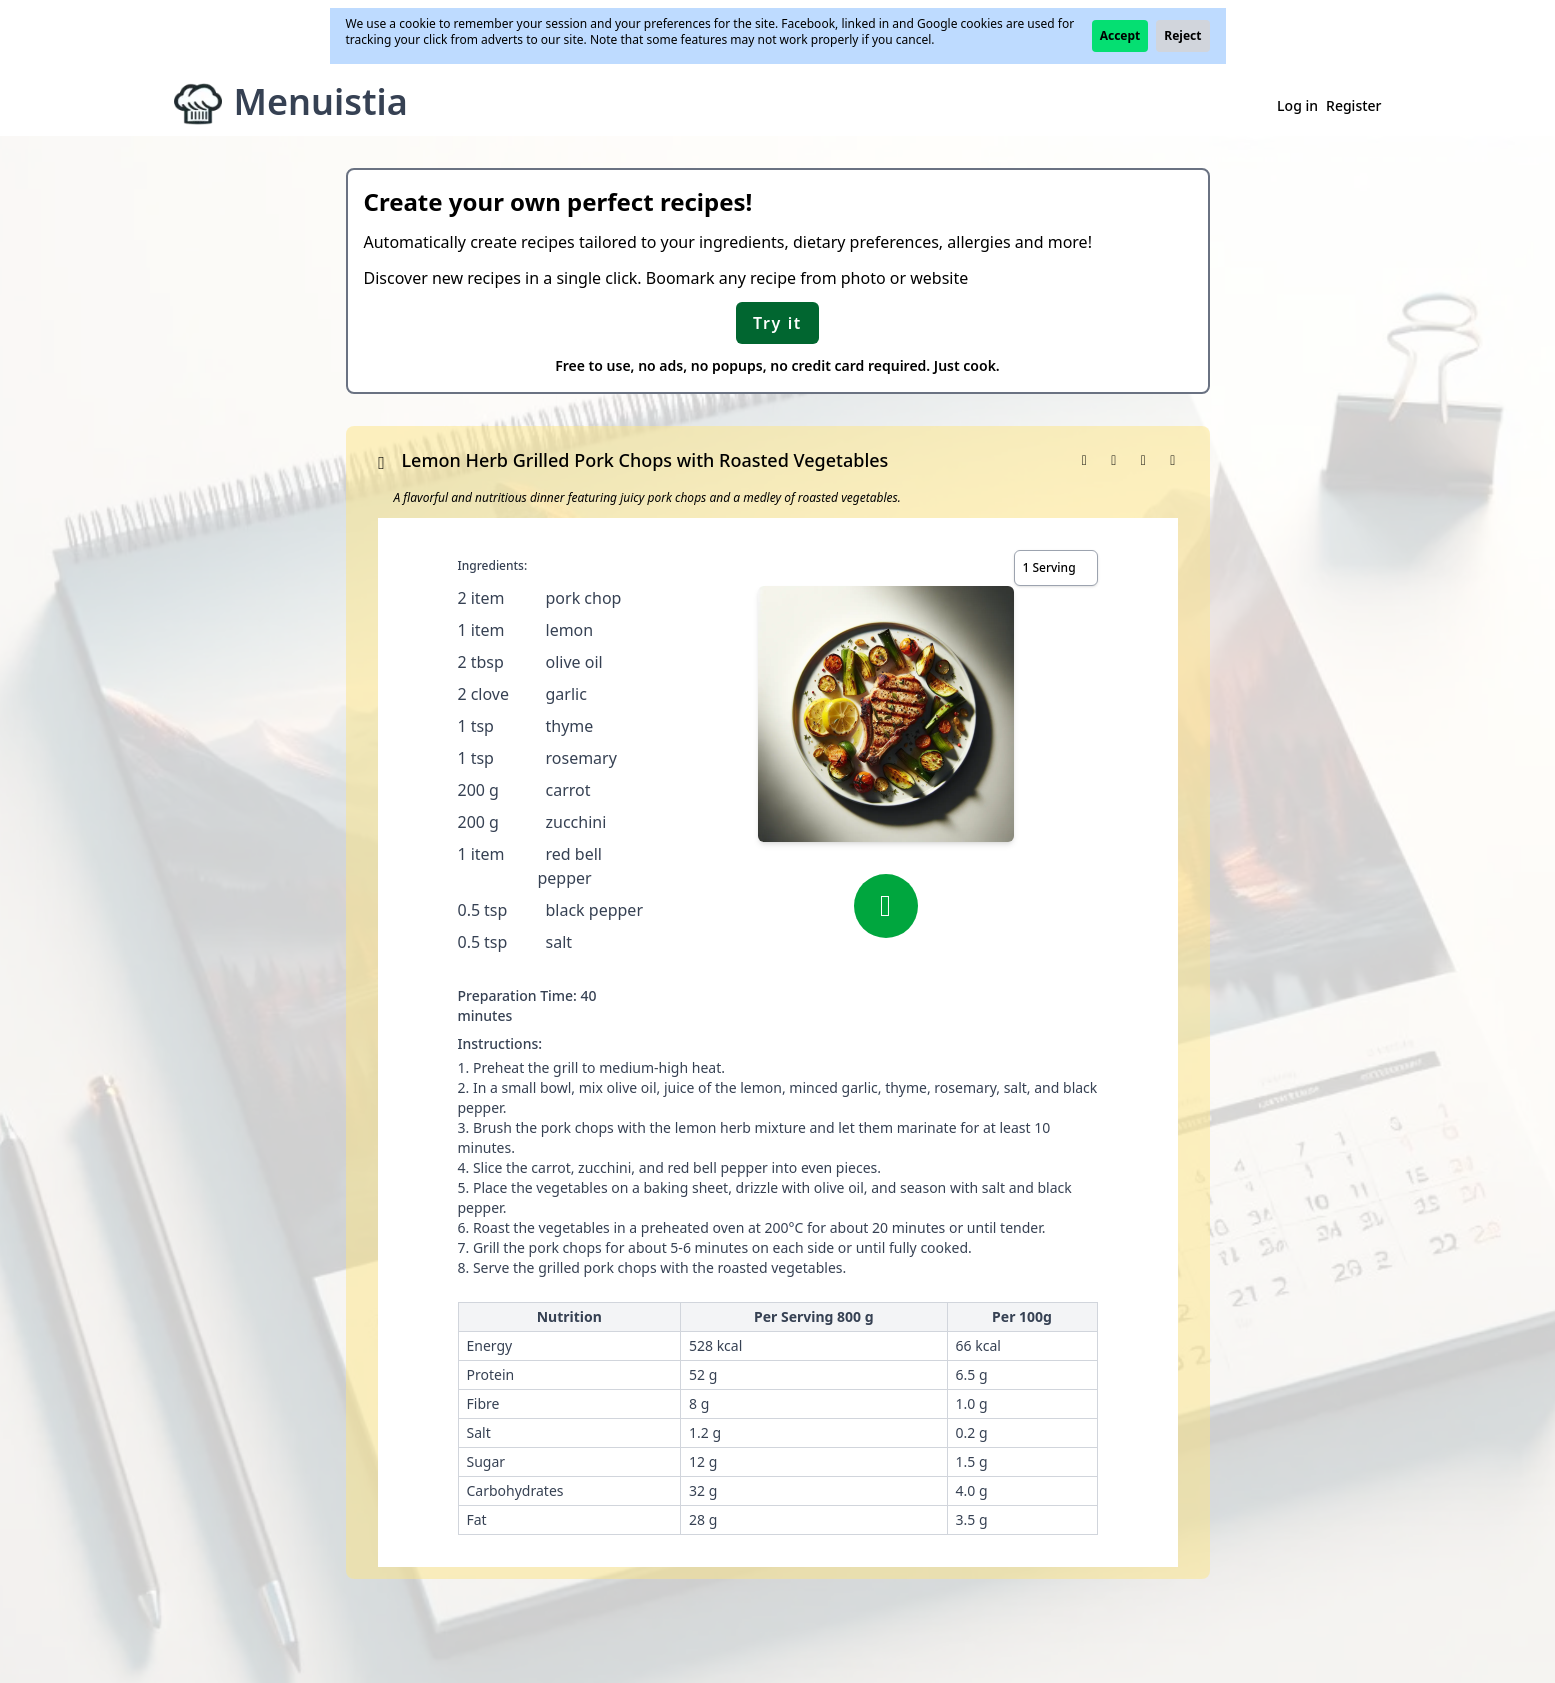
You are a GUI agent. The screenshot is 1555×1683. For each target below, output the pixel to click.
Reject (1182, 35)
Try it (777, 323)
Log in (1297, 105)
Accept (1120, 35)
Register (1353, 105)
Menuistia (321, 101)
